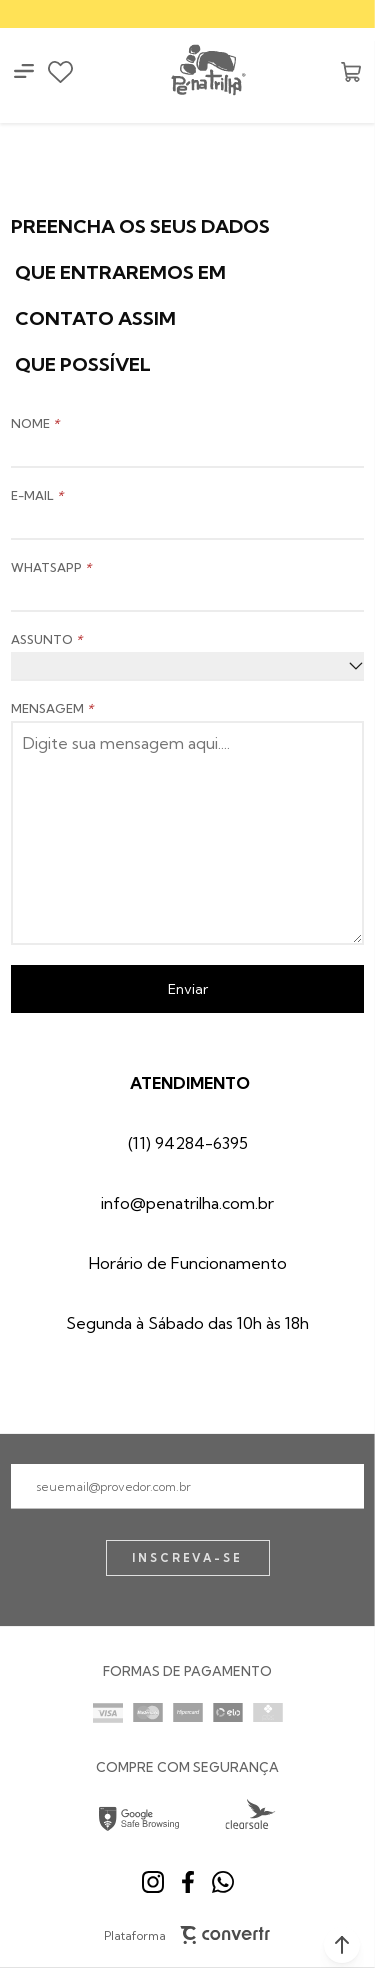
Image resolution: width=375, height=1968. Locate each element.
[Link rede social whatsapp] (223, 1882)
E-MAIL (37, 495)
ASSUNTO (46, 639)
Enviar (188, 989)
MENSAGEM (52, 708)
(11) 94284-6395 (188, 1143)
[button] (342, 1945)
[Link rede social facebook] (188, 1882)
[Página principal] (207, 71)
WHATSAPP (51, 567)
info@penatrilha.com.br (187, 1203)
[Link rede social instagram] (153, 1882)
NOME (35, 423)
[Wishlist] (60, 72)
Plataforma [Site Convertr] (187, 1935)
